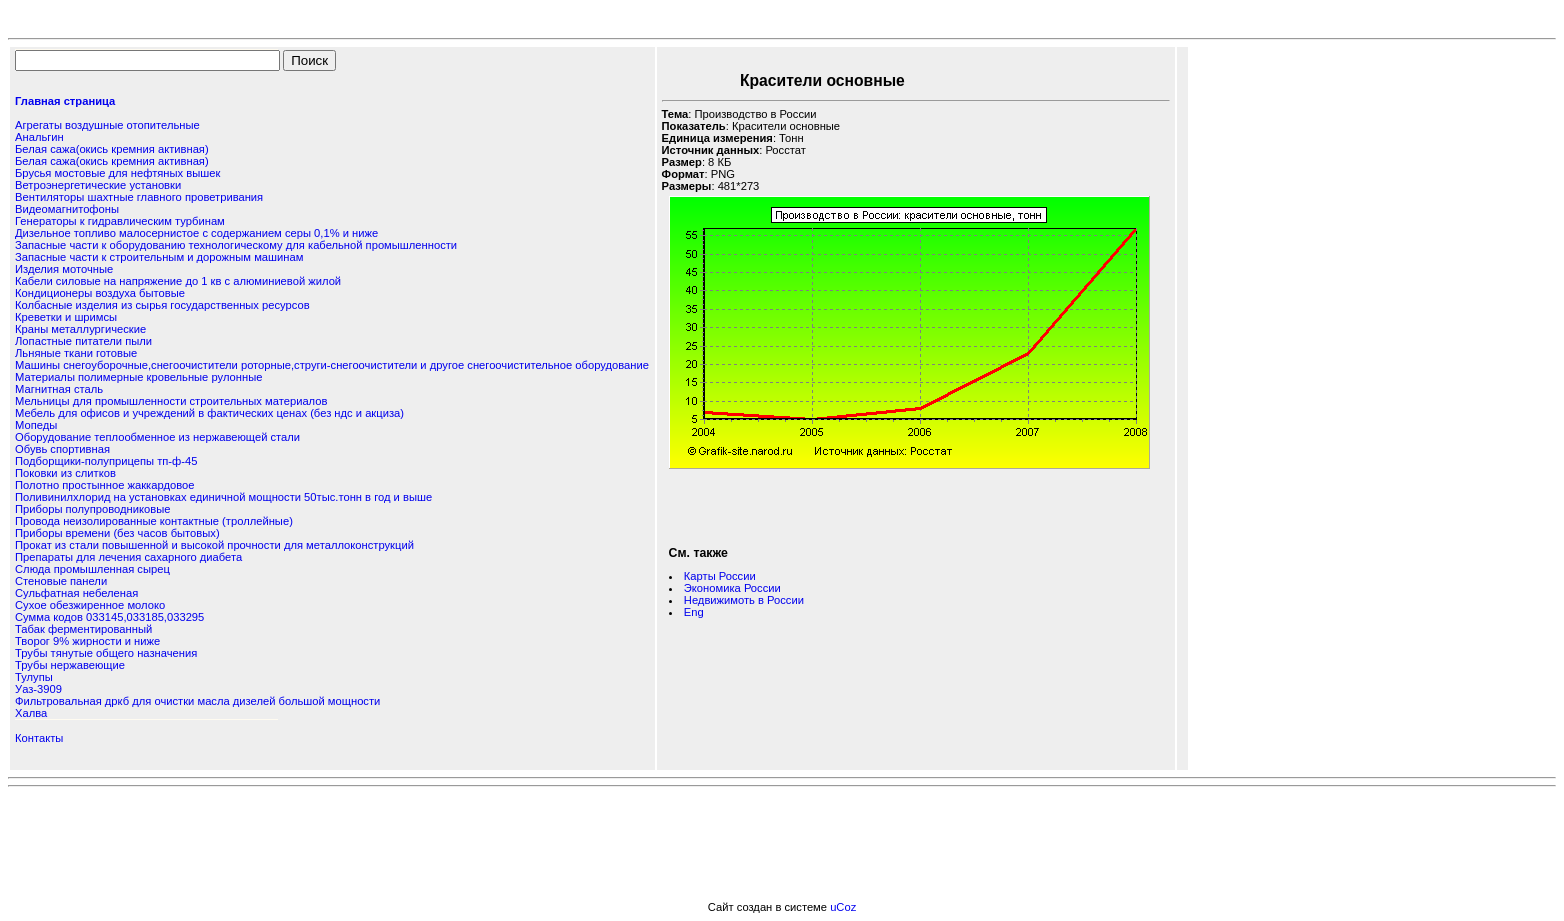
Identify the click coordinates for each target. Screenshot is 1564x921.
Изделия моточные (64, 269)
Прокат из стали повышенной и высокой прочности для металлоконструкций (214, 545)
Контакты (39, 738)
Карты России (720, 576)
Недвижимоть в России (744, 600)
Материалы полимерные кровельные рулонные (138, 377)
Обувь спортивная (62, 449)
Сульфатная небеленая (76, 593)
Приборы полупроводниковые (92, 509)
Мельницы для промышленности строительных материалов (171, 401)
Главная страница (65, 101)
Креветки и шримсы (66, 317)
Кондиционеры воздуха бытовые (100, 293)
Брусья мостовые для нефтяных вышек (117, 173)
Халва (31, 713)
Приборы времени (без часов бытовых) (117, 533)
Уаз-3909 (38, 689)
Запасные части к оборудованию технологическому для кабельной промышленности (236, 245)
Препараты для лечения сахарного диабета (128, 557)
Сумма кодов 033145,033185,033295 (109, 617)
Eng (694, 612)
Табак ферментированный (83, 629)
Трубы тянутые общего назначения (106, 653)
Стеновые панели (61, 581)
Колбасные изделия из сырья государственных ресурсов (162, 305)
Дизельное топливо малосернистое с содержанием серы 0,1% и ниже (196, 233)
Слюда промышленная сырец (92, 569)
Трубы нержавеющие (70, 665)
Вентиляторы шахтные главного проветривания (139, 197)
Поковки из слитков (65, 473)
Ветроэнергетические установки (98, 185)
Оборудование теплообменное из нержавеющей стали (157, 437)
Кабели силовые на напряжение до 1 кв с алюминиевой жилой (178, 281)
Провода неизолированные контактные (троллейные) (154, 521)
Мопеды (36, 425)
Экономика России (732, 588)
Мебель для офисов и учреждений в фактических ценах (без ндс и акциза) (209, 413)
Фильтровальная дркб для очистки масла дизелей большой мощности (197, 701)
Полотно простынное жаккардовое (104, 485)
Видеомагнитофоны (67, 209)
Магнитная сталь (59, 389)
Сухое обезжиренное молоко (90, 605)
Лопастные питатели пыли (83, 341)
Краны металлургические (80, 329)
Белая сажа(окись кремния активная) (112, 149)
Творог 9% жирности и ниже (87, 641)
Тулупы (34, 677)
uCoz (843, 907)
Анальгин (39, 137)
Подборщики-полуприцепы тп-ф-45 (106, 461)
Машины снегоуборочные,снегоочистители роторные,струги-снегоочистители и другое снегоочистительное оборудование (332, 365)
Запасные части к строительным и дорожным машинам (159, 257)
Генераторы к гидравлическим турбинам (120, 221)
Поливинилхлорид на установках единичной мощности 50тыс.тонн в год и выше (223, 497)
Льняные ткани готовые (76, 353)
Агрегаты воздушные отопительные (107, 125)
